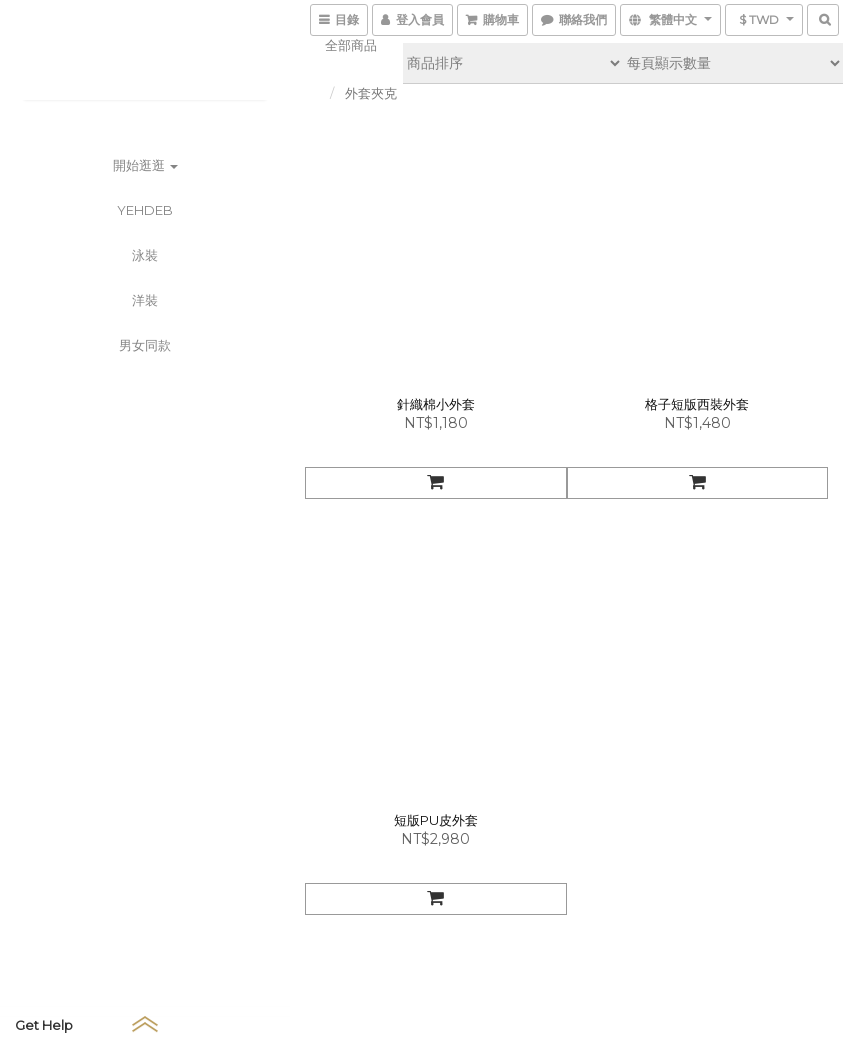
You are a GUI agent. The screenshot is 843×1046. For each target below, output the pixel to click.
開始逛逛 (145, 165)
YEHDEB (145, 210)
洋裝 (145, 300)
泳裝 (145, 255)
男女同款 (145, 345)
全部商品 (351, 45)
